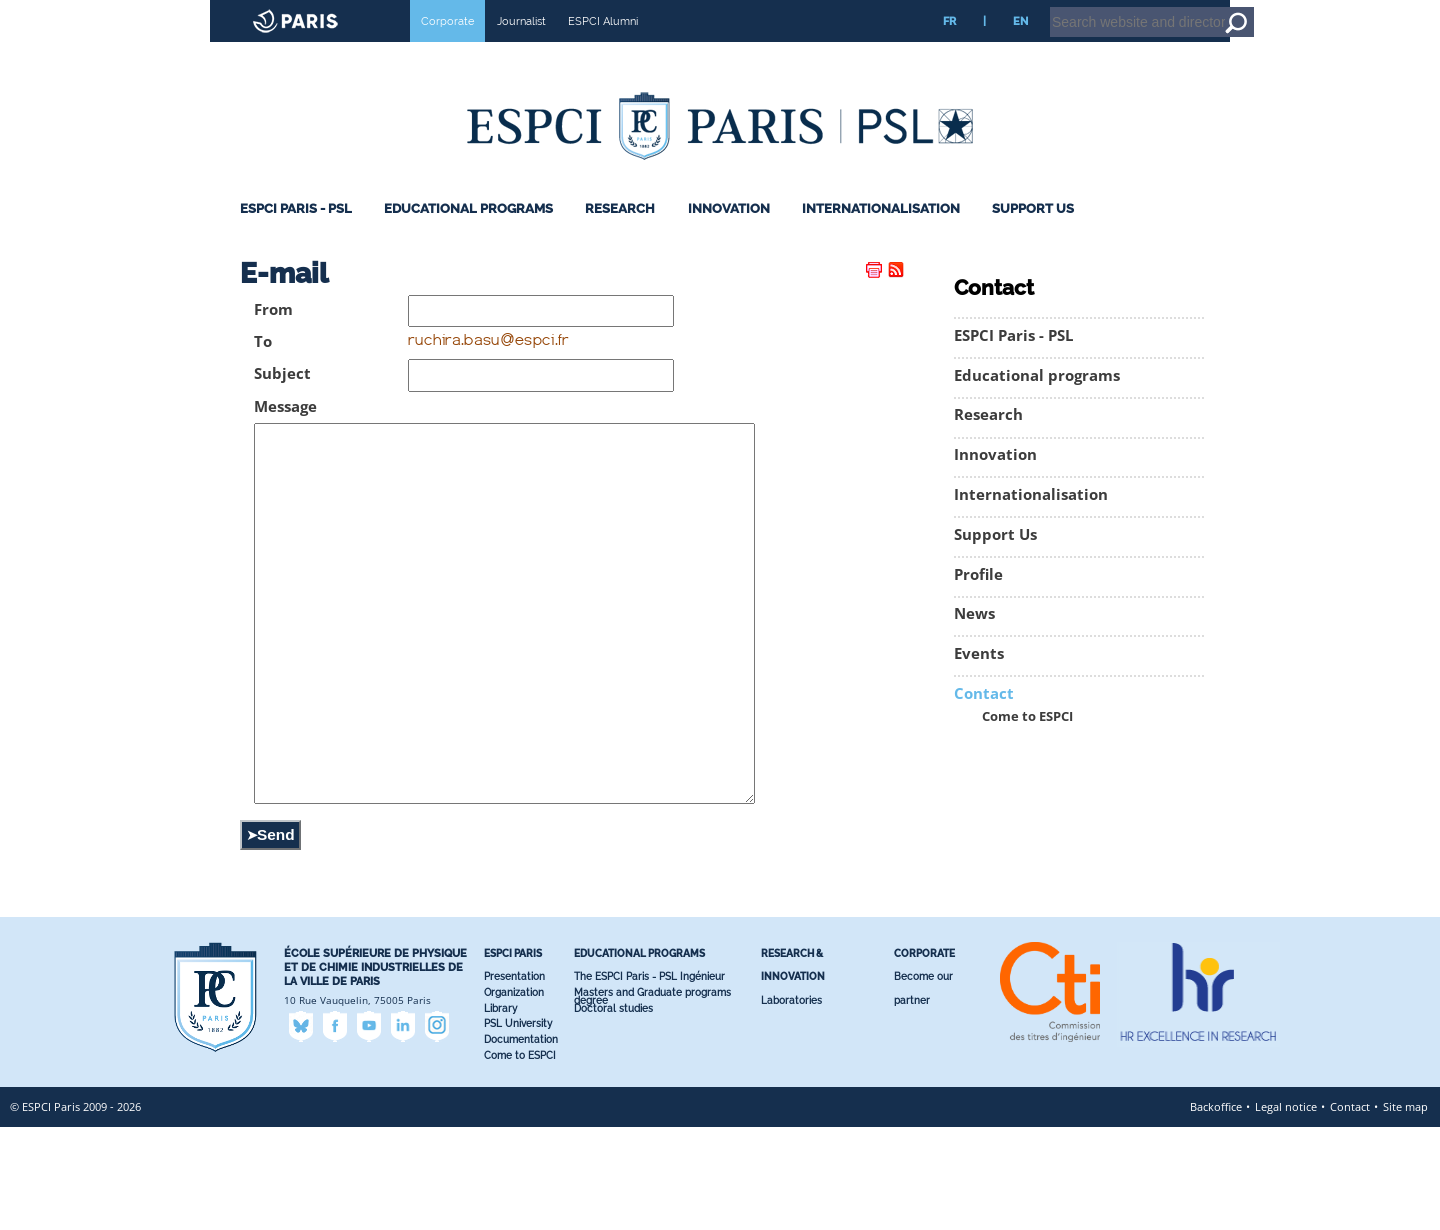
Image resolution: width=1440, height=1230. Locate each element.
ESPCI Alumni (603, 49)
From (273, 337)
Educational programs (468, 236)
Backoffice (1216, 1209)
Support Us (1033, 236)
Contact (984, 721)
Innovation (729, 236)
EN (1020, 49)
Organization (514, 1095)
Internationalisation (881, 236)
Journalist (521, 49)
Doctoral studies (613, 1111)
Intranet (1263, 9)
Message (285, 434)
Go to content (1372, 9)
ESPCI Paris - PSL (296, 236)
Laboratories (791, 1103)
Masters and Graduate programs (652, 1095)
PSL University (518, 1126)
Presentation (514, 1079)
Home (1313, 9)
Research (620, 236)
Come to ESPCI (1027, 744)
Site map (1405, 1209)
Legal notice (1286, 1209)
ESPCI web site (67, 14)
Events (979, 681)
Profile (978, 602)
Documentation (521, 1142)
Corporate (447, 49)
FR (949, 49)
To (263, 369)
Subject (282, 401)
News (974, 641)
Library (500, 1111)
